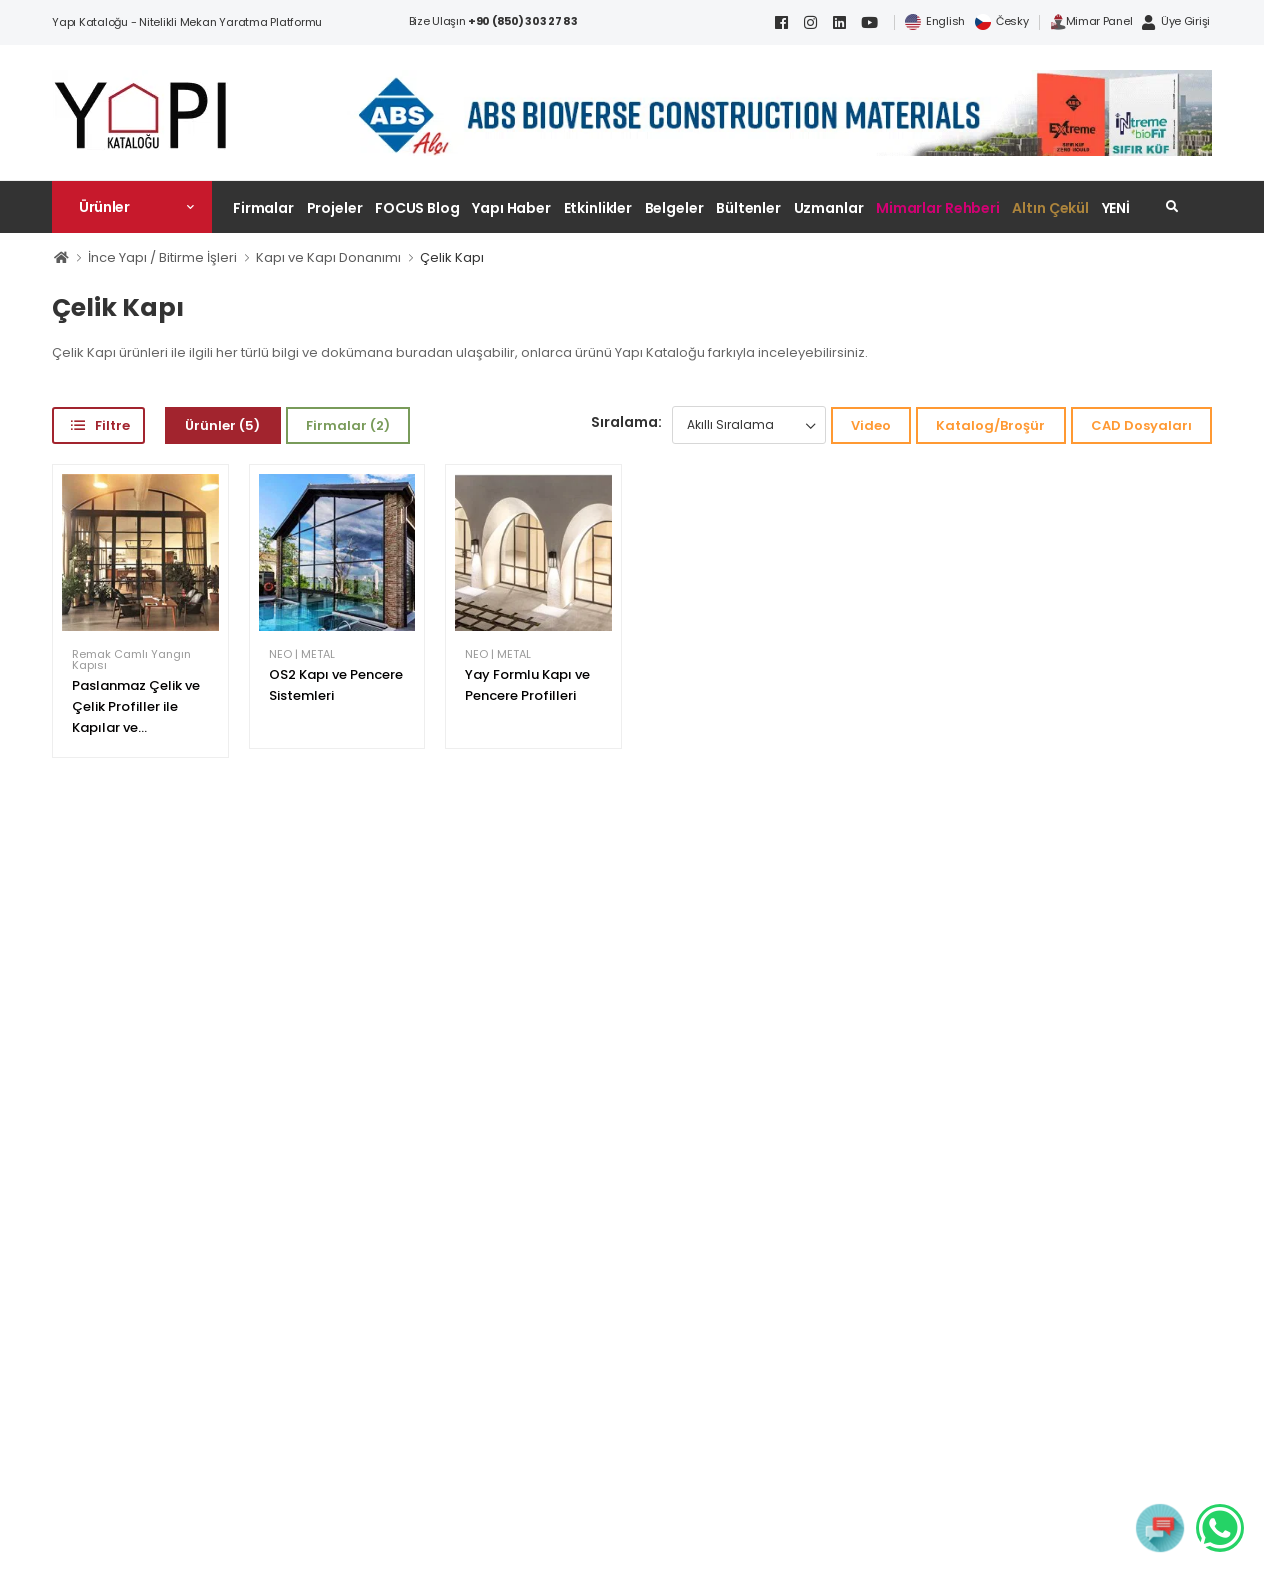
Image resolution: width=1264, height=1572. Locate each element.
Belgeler (674, 208)
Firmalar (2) (348, 425)
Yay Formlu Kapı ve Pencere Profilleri (527, 685)
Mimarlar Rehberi (938, 208)
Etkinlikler (598, 208)
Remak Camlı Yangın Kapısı (131, 660)
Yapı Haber (511, 208)
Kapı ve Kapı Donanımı (328, 257)
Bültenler (748, 208)
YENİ (1116, 208)
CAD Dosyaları (1141, 425)
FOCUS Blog (417, 208)
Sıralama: (626, 422)
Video (871, 425)
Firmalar (263, 208)
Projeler (335, 208)
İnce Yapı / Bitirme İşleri (162, 257)
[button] (132, 207)
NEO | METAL (302, 654)
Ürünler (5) (222, 425)
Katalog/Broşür (990, 425)
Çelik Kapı (452, 257)
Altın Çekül (1050, 208)
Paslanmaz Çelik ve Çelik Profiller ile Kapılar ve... (136, 706)
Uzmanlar (829, 208)
